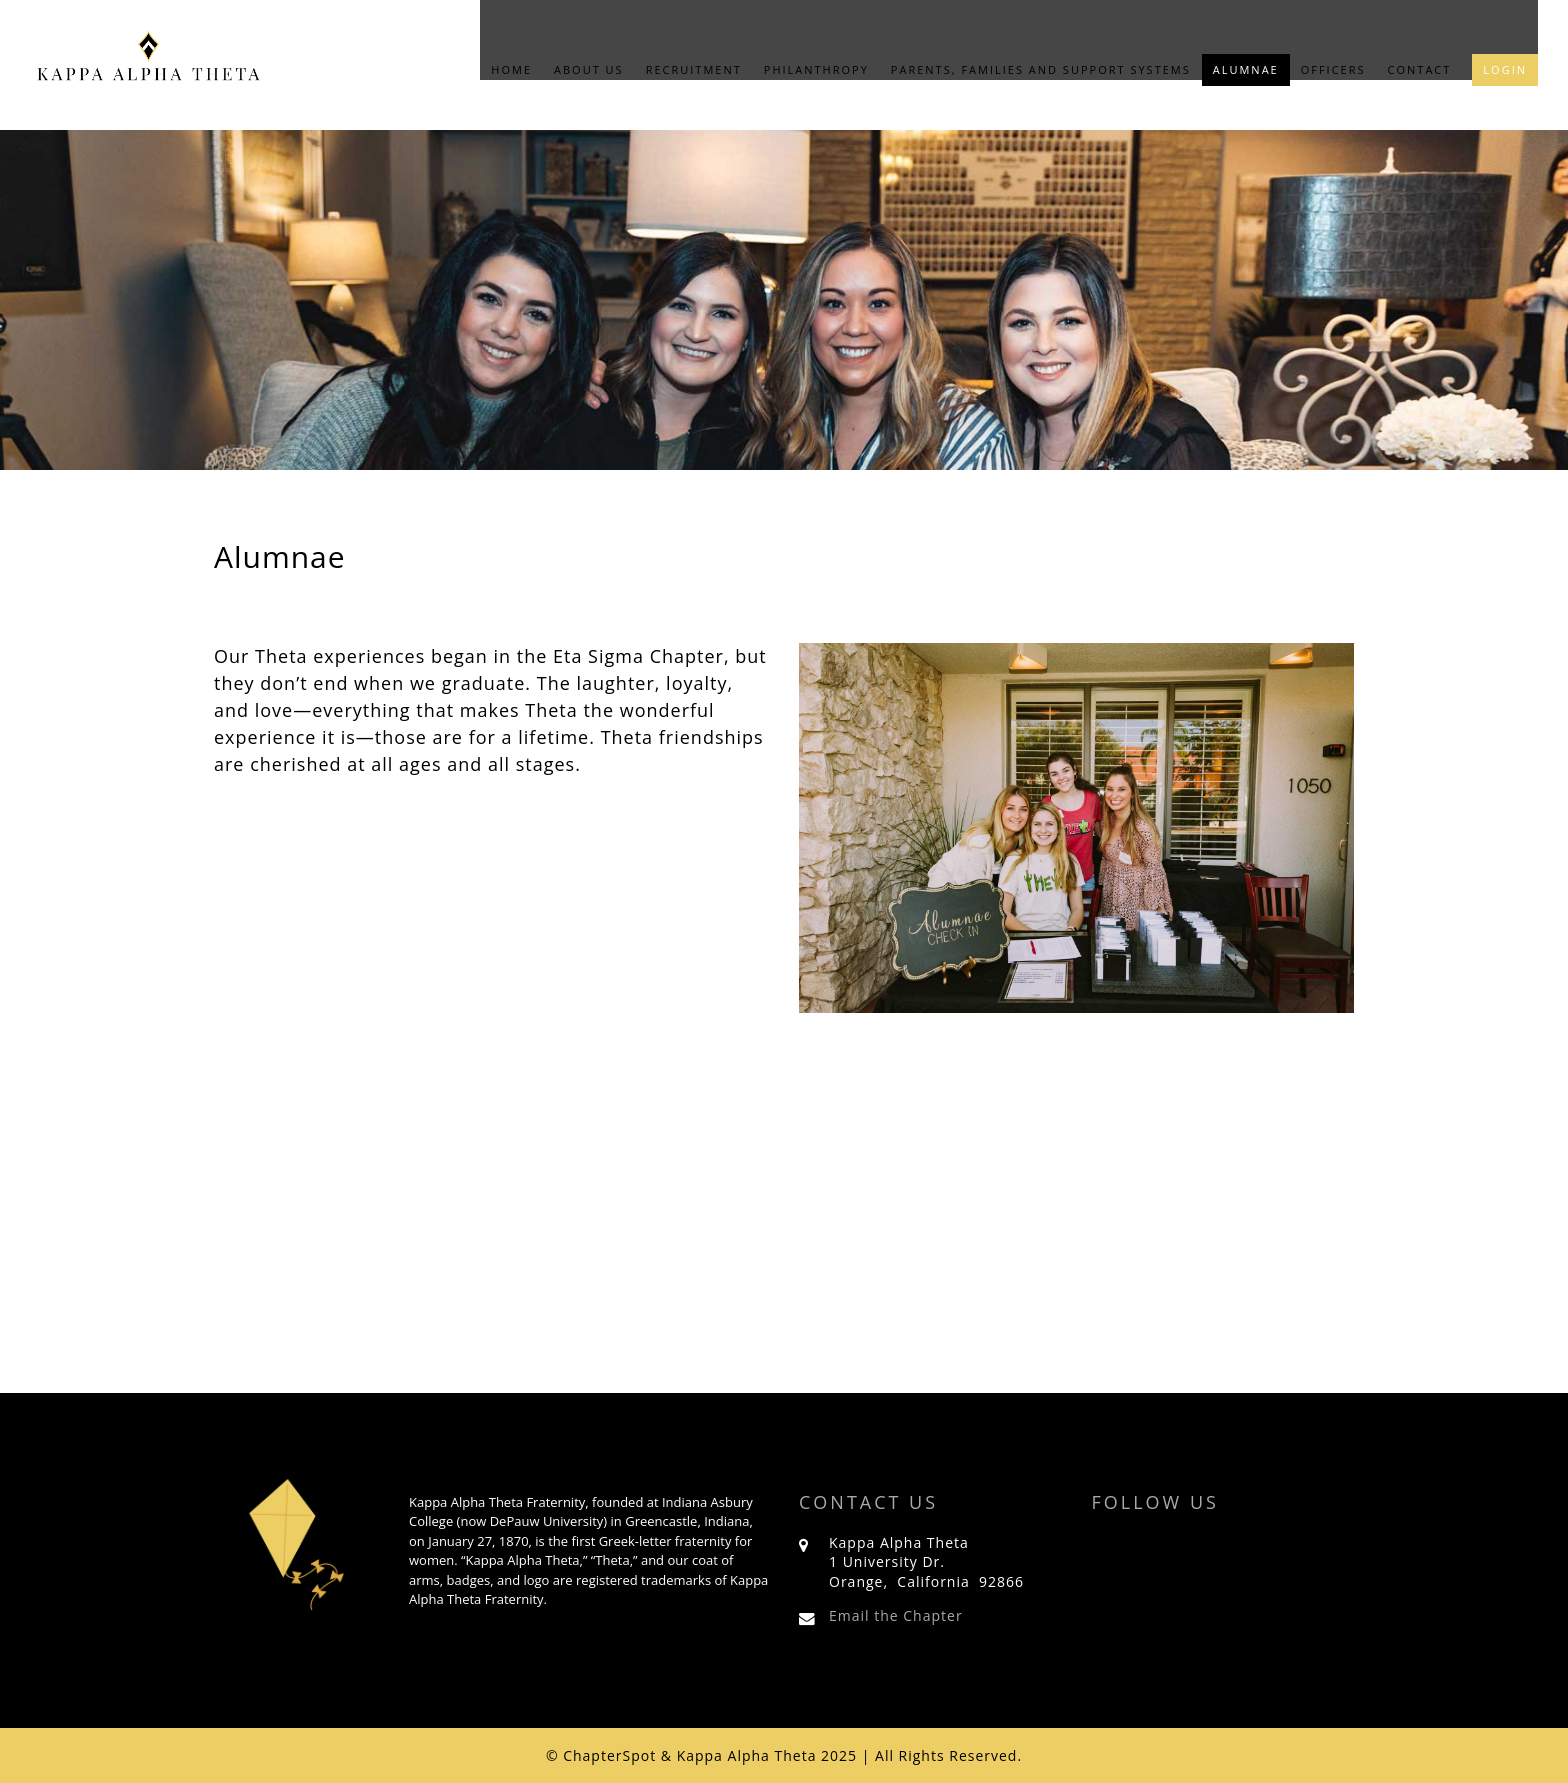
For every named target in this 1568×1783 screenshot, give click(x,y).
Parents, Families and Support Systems (1041, 69)
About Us (589, 69)
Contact (1420, 69)
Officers (1333, 69)
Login (1505, 69)
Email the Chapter (896, 1615)
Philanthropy (816, 69)
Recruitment (694, 69)
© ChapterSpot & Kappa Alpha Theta (681, 1755)
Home (511, 69)
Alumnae (1246, 69)
